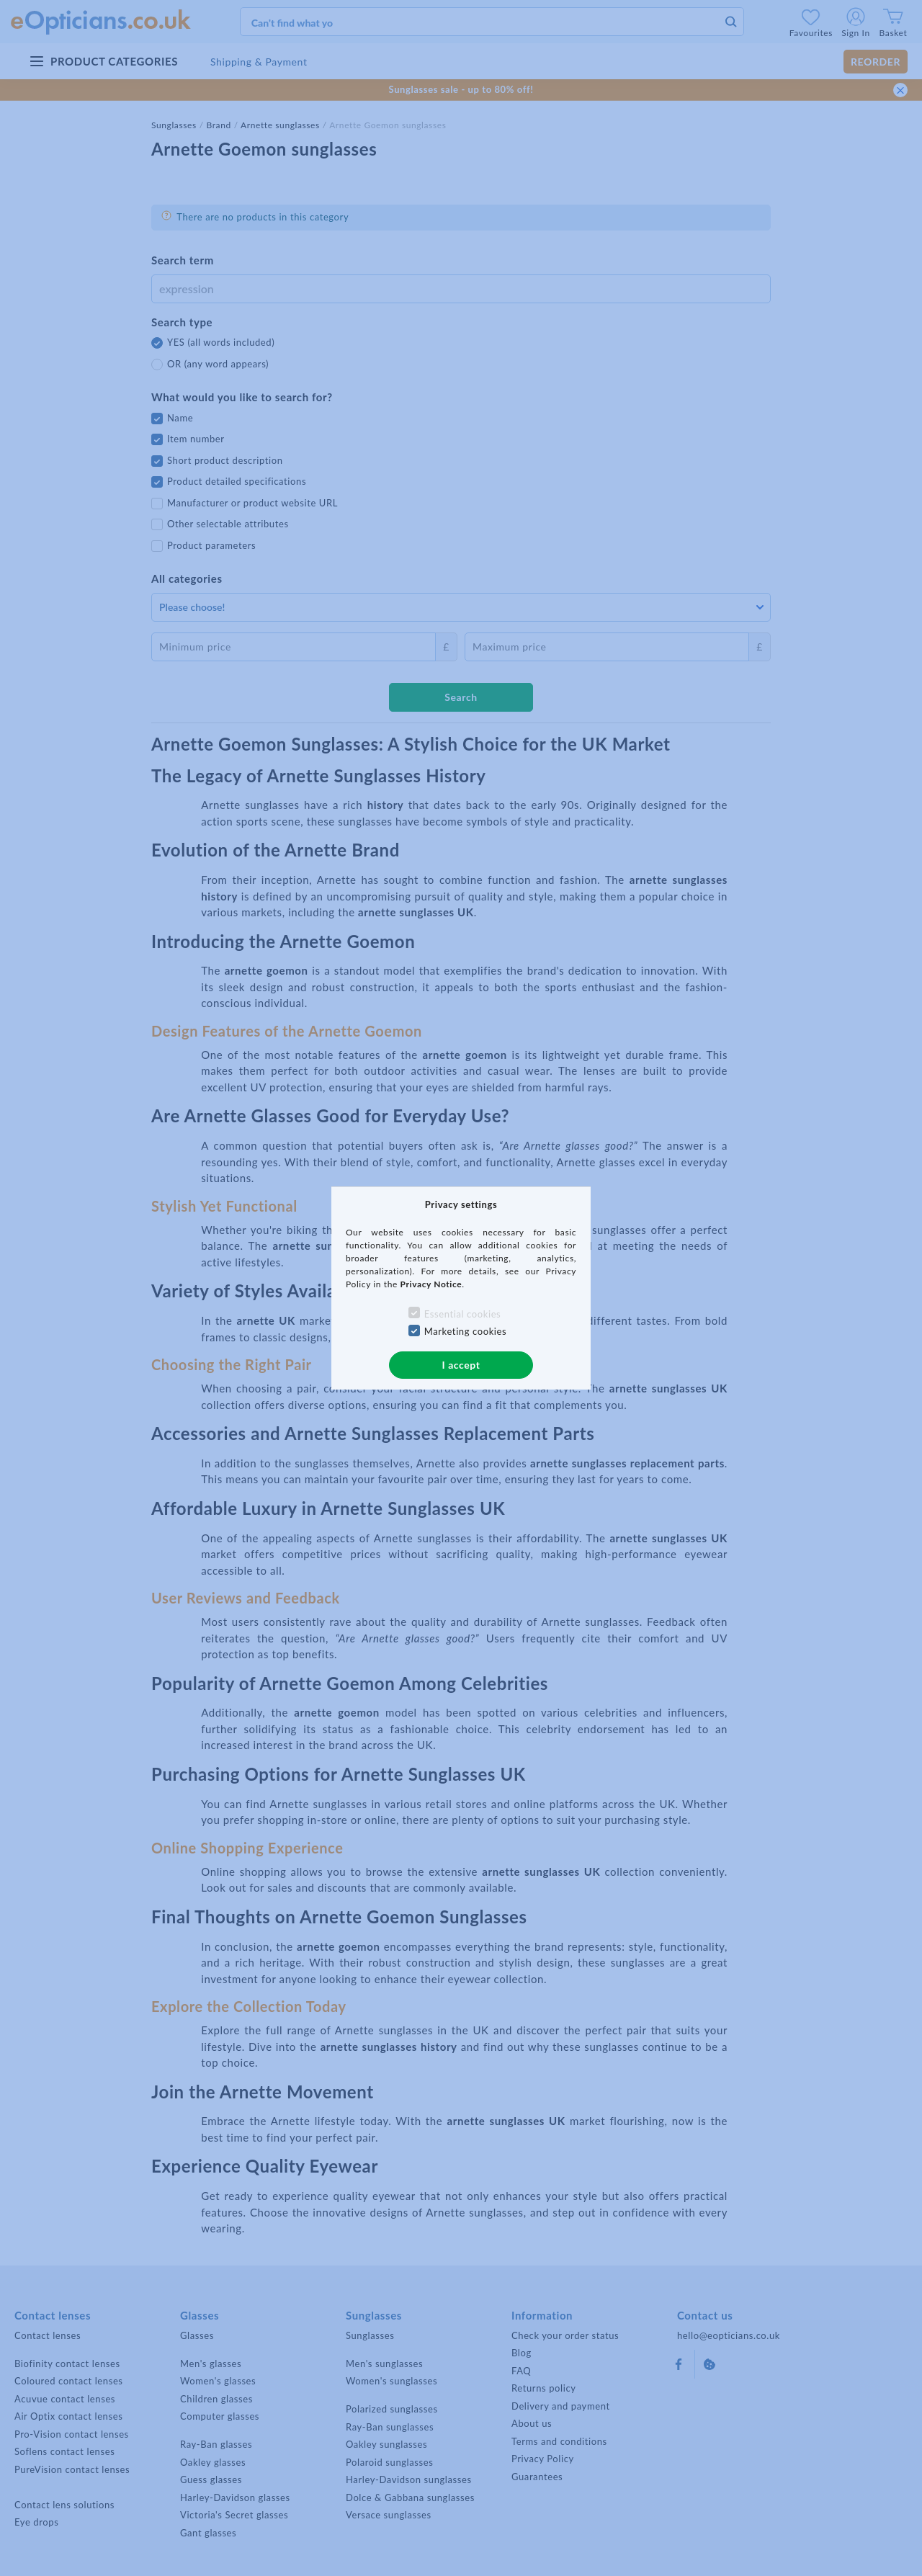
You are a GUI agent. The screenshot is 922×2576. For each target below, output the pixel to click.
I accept (461, 1365)
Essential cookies (462, 1314)
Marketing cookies (465, 1331)
